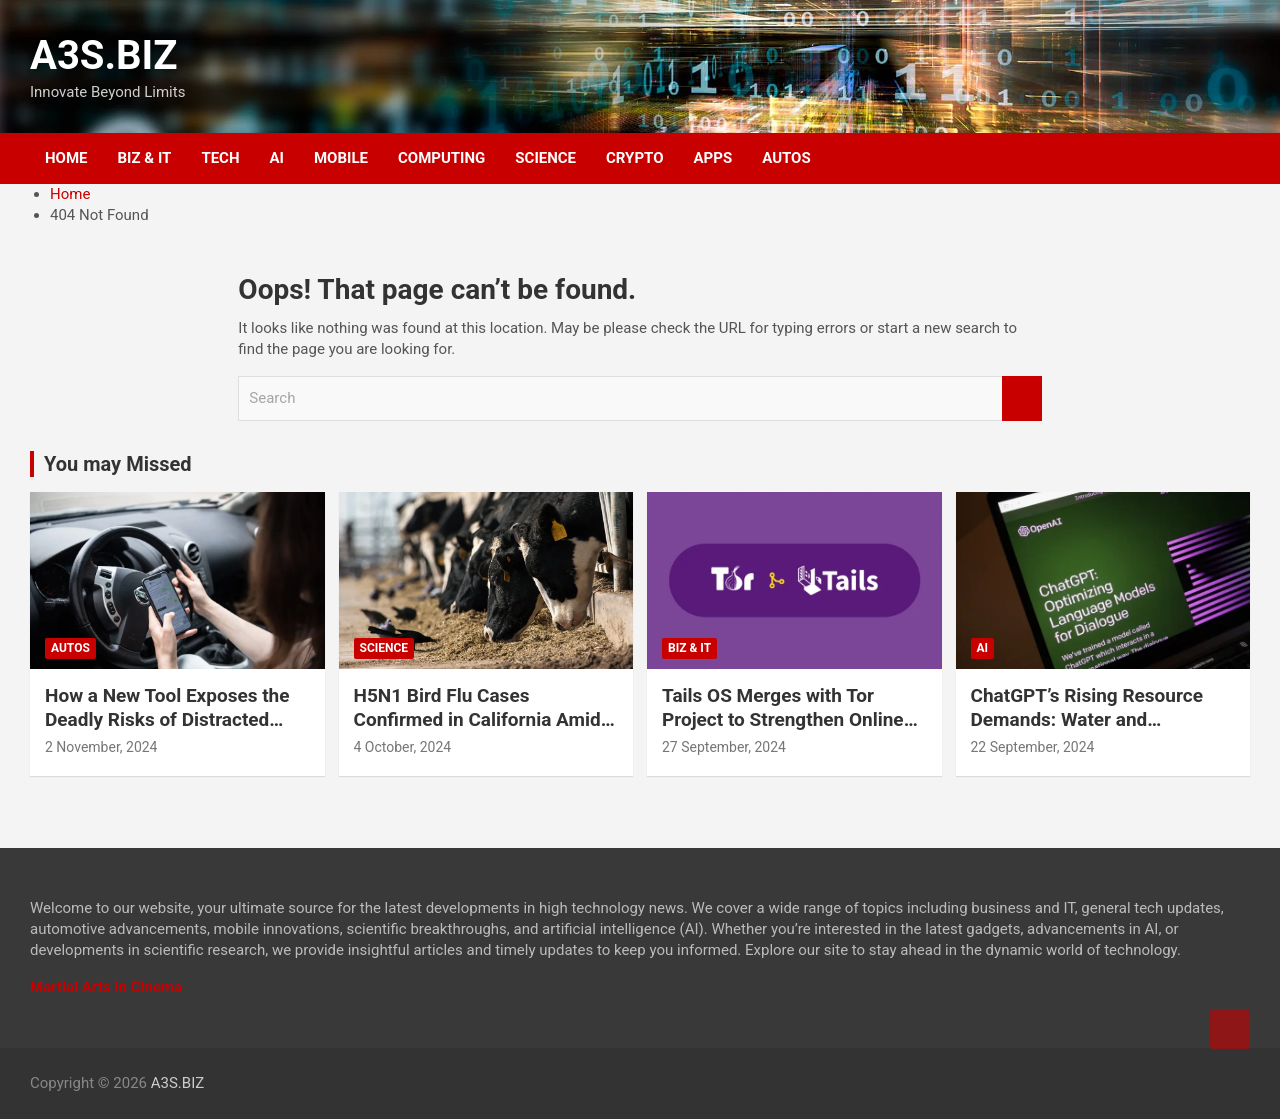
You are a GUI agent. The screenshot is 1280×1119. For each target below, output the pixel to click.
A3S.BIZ (104, 55)
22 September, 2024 (1033, 747)
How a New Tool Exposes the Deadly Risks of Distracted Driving (167, 720)
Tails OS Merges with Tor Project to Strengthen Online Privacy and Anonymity (783, 720)
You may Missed (118, 464)
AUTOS (786, 158)
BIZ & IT (145, 158)
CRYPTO (634, 158)
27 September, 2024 (724, 747)
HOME (66, 158)
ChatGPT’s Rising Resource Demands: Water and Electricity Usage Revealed (1087, 720)
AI (277, 158)
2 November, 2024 (101, 747)
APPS (713, 158)
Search (1022, 398)
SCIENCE (545, 158)
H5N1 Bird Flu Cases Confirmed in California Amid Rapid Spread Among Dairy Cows (477, 732)
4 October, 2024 (403, 747)
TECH (220, 158)
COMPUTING (441, 158)
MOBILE (341, 158)
